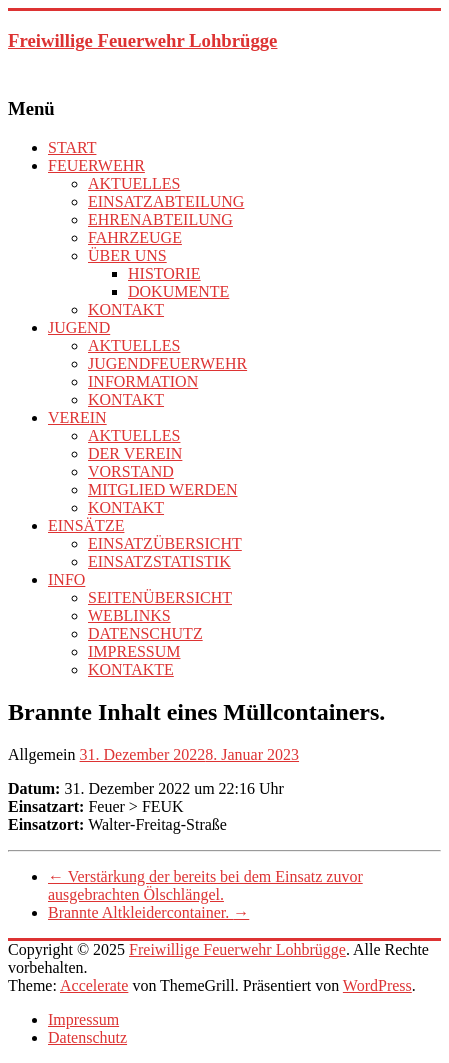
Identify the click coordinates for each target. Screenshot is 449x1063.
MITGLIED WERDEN (162, 489)
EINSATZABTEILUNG (166, 201)
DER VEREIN (135, 453)
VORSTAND (131, 471)
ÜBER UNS (127, 255)
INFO (66, 579)
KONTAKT (126, 309)
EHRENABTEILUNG (160, 219)
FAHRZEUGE (135, 237)
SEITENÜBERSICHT (160, 597)
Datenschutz (87, 1037)
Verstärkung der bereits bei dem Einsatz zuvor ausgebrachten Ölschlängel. (205, 885)
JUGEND (79, 327)
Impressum (83, 1019)
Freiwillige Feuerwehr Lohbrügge (142, 40)
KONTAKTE (131, 669)
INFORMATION (143, 381)
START (72, 147)
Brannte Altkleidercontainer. (148, 912)
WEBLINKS (129, 615)
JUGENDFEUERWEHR (167, 363)
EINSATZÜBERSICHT (165, 543)
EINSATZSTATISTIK (159, 561)
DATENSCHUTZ (145, 633)
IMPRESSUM (134, 651)
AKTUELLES (134, 183)
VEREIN (77, 417)
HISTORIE (164, 273)
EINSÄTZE (86, 525)
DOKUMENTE (178, 291)
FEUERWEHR (96, 165)
